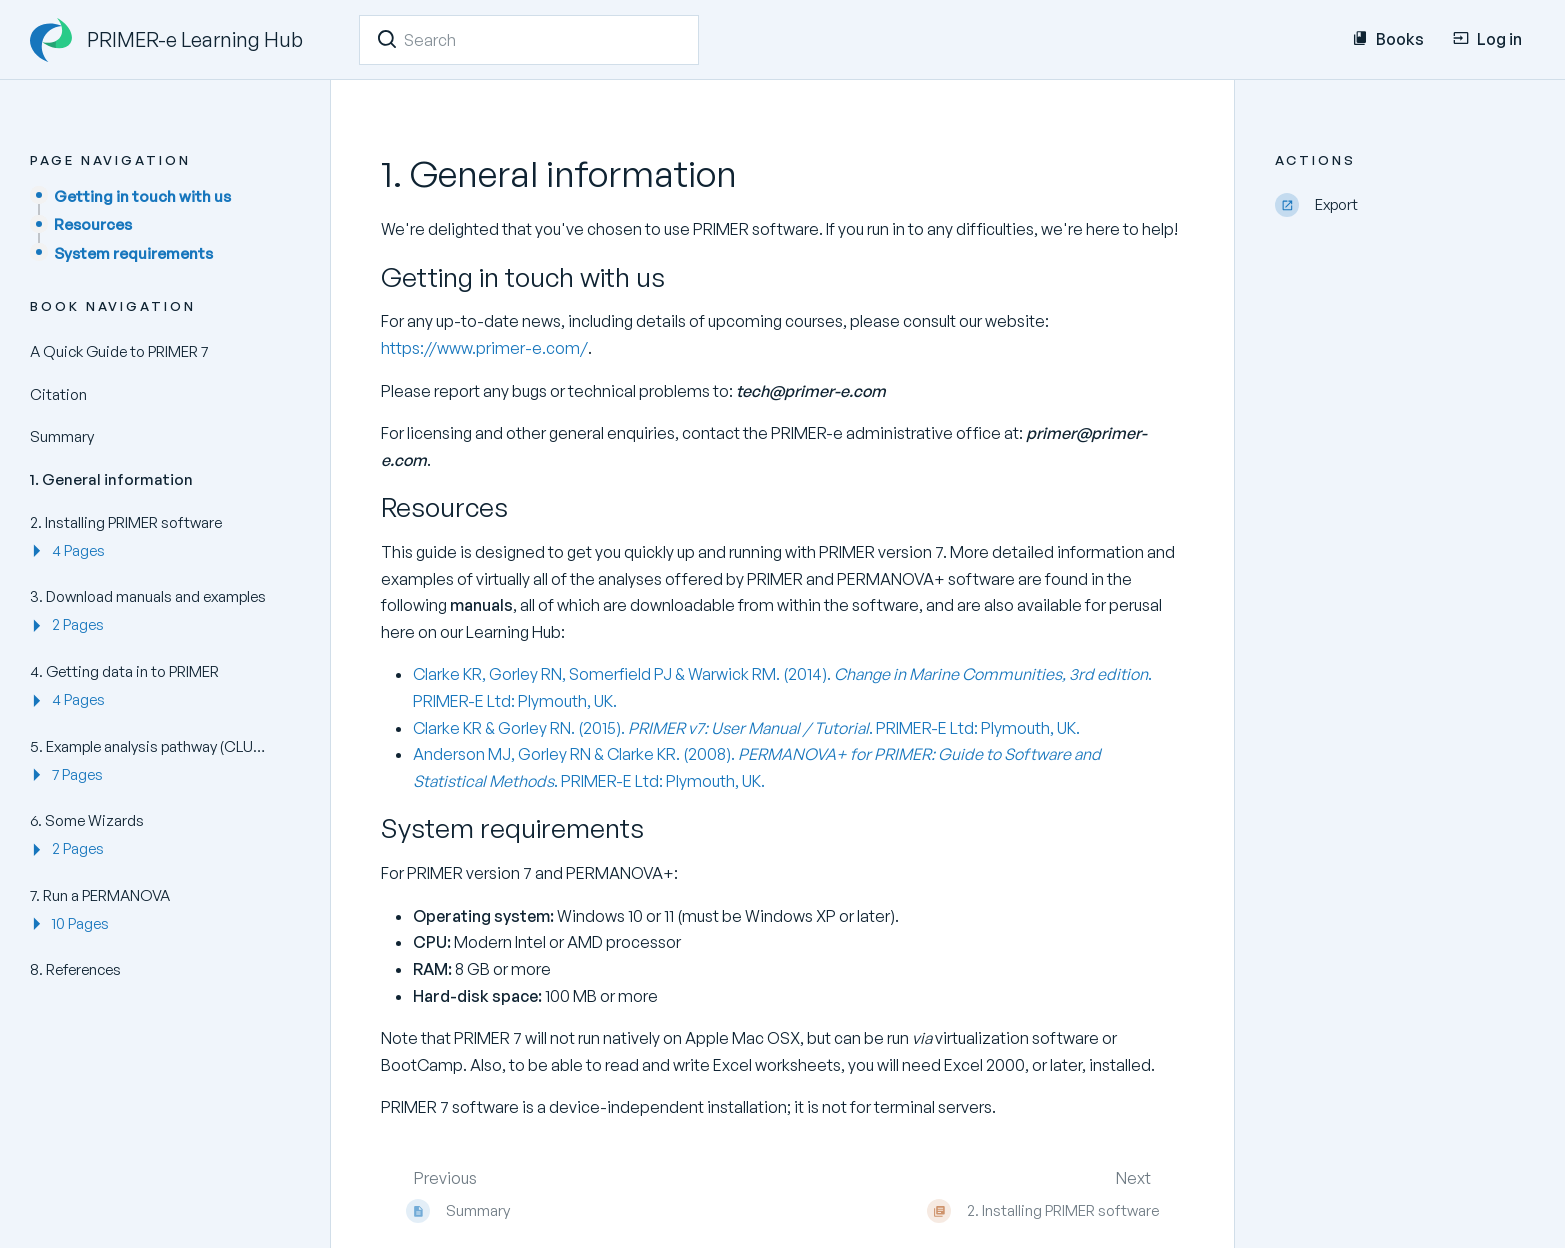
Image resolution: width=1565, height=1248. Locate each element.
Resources (93, 224)
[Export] (1405, 205)
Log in (1487, 39)
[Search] (387, 39)
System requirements (133, 253)
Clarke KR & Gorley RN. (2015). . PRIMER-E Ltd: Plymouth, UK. (746, 728)
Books (1388, 39)
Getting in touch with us (142, 196)
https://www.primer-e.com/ (484, 348)
